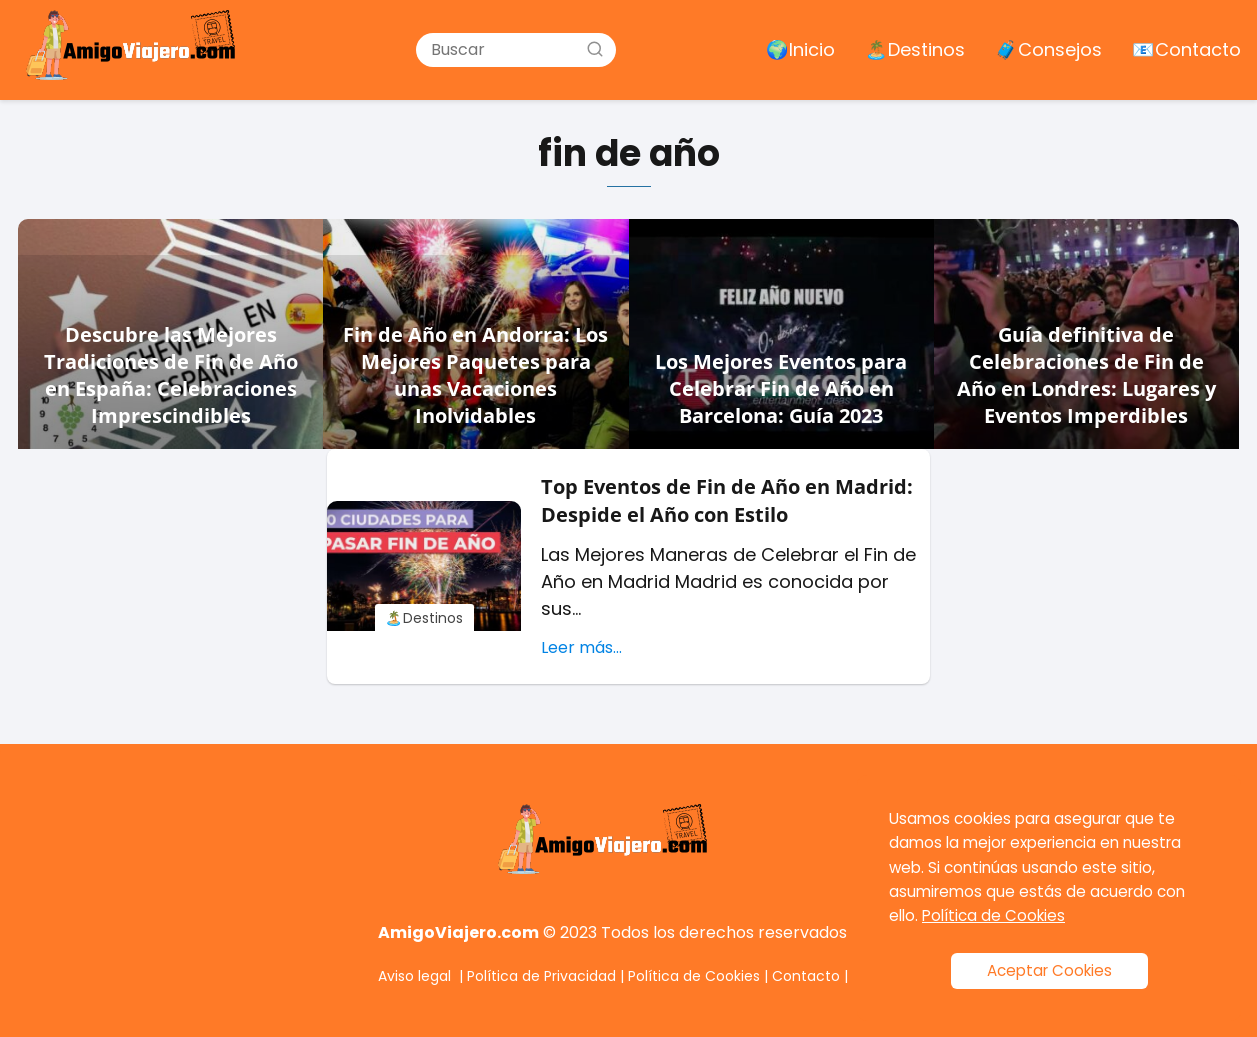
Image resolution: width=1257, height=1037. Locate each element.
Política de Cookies (694, 976)
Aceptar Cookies (1049, 970)
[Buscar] (595, 49)
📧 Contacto (1186, 49)
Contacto (806, 976)
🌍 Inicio (800, 49)
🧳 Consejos (1048, 49)
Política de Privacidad (541, 976)
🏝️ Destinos (915, 49)
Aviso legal (414, 976)
